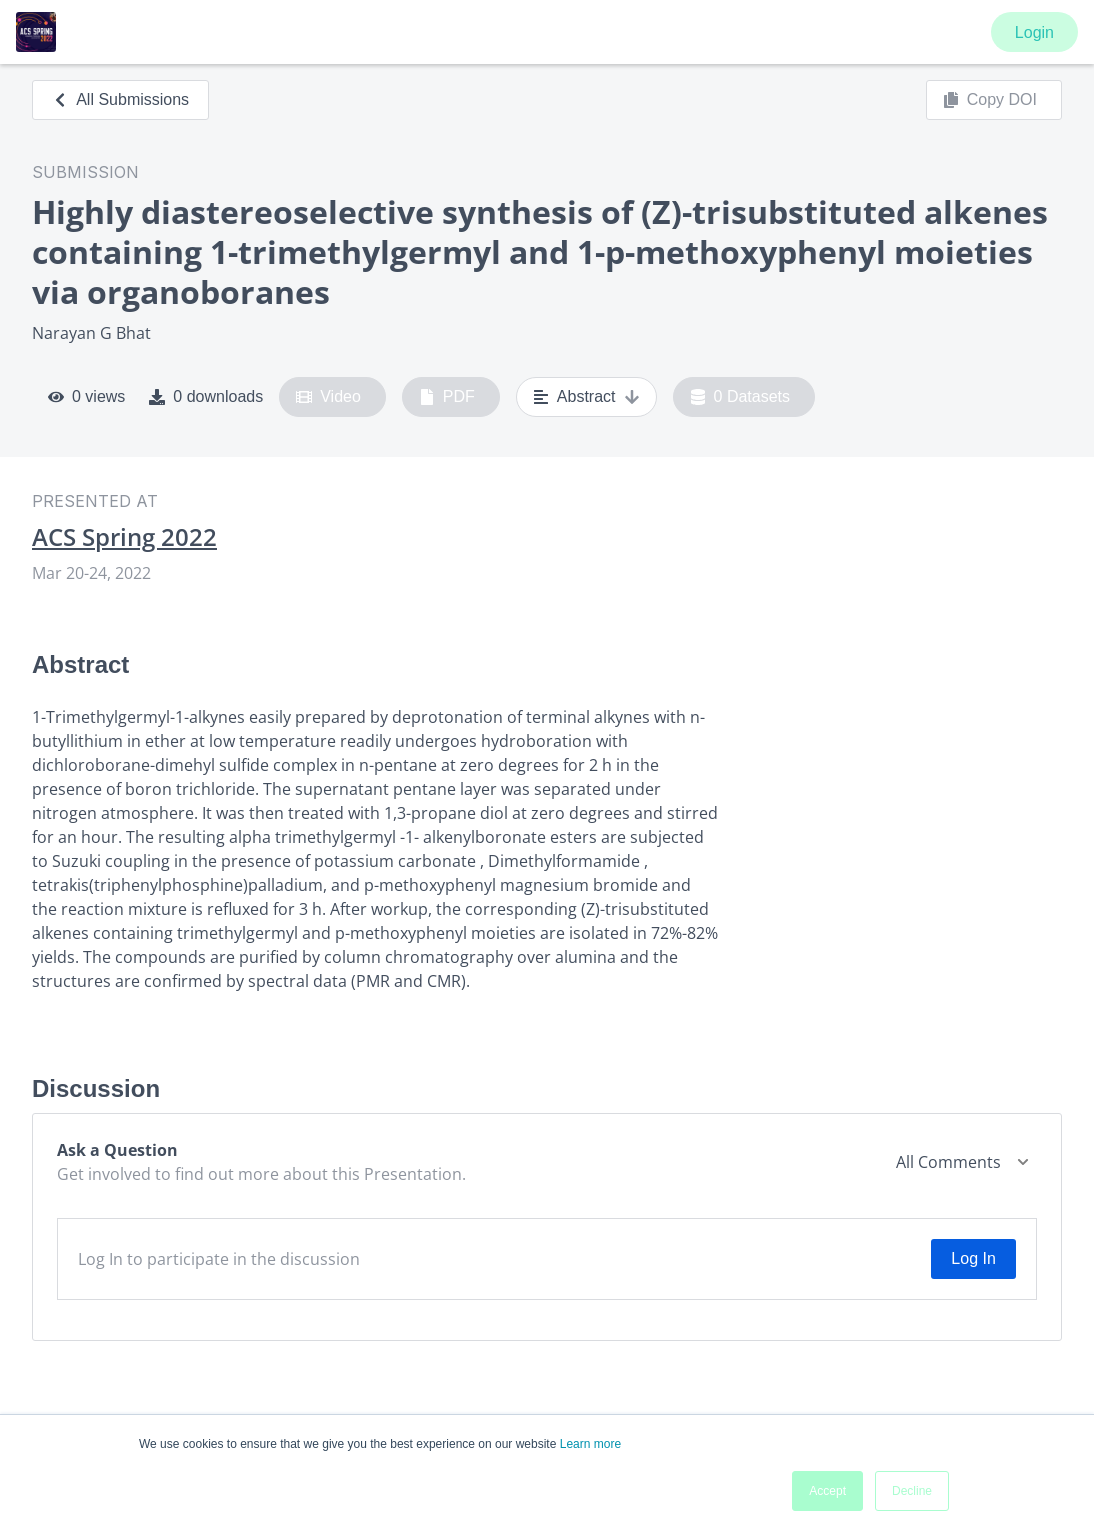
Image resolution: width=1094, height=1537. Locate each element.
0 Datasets (740, 397)
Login (1034, 32)
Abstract (586, 397)
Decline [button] (912, 1491)
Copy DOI (990, 100)
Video (328, 397)
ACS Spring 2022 (124, 537)
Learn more (590, 1444)
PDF (447, 397)
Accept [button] (827, 1491)
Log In (973, 1258)
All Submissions (120, 99)
